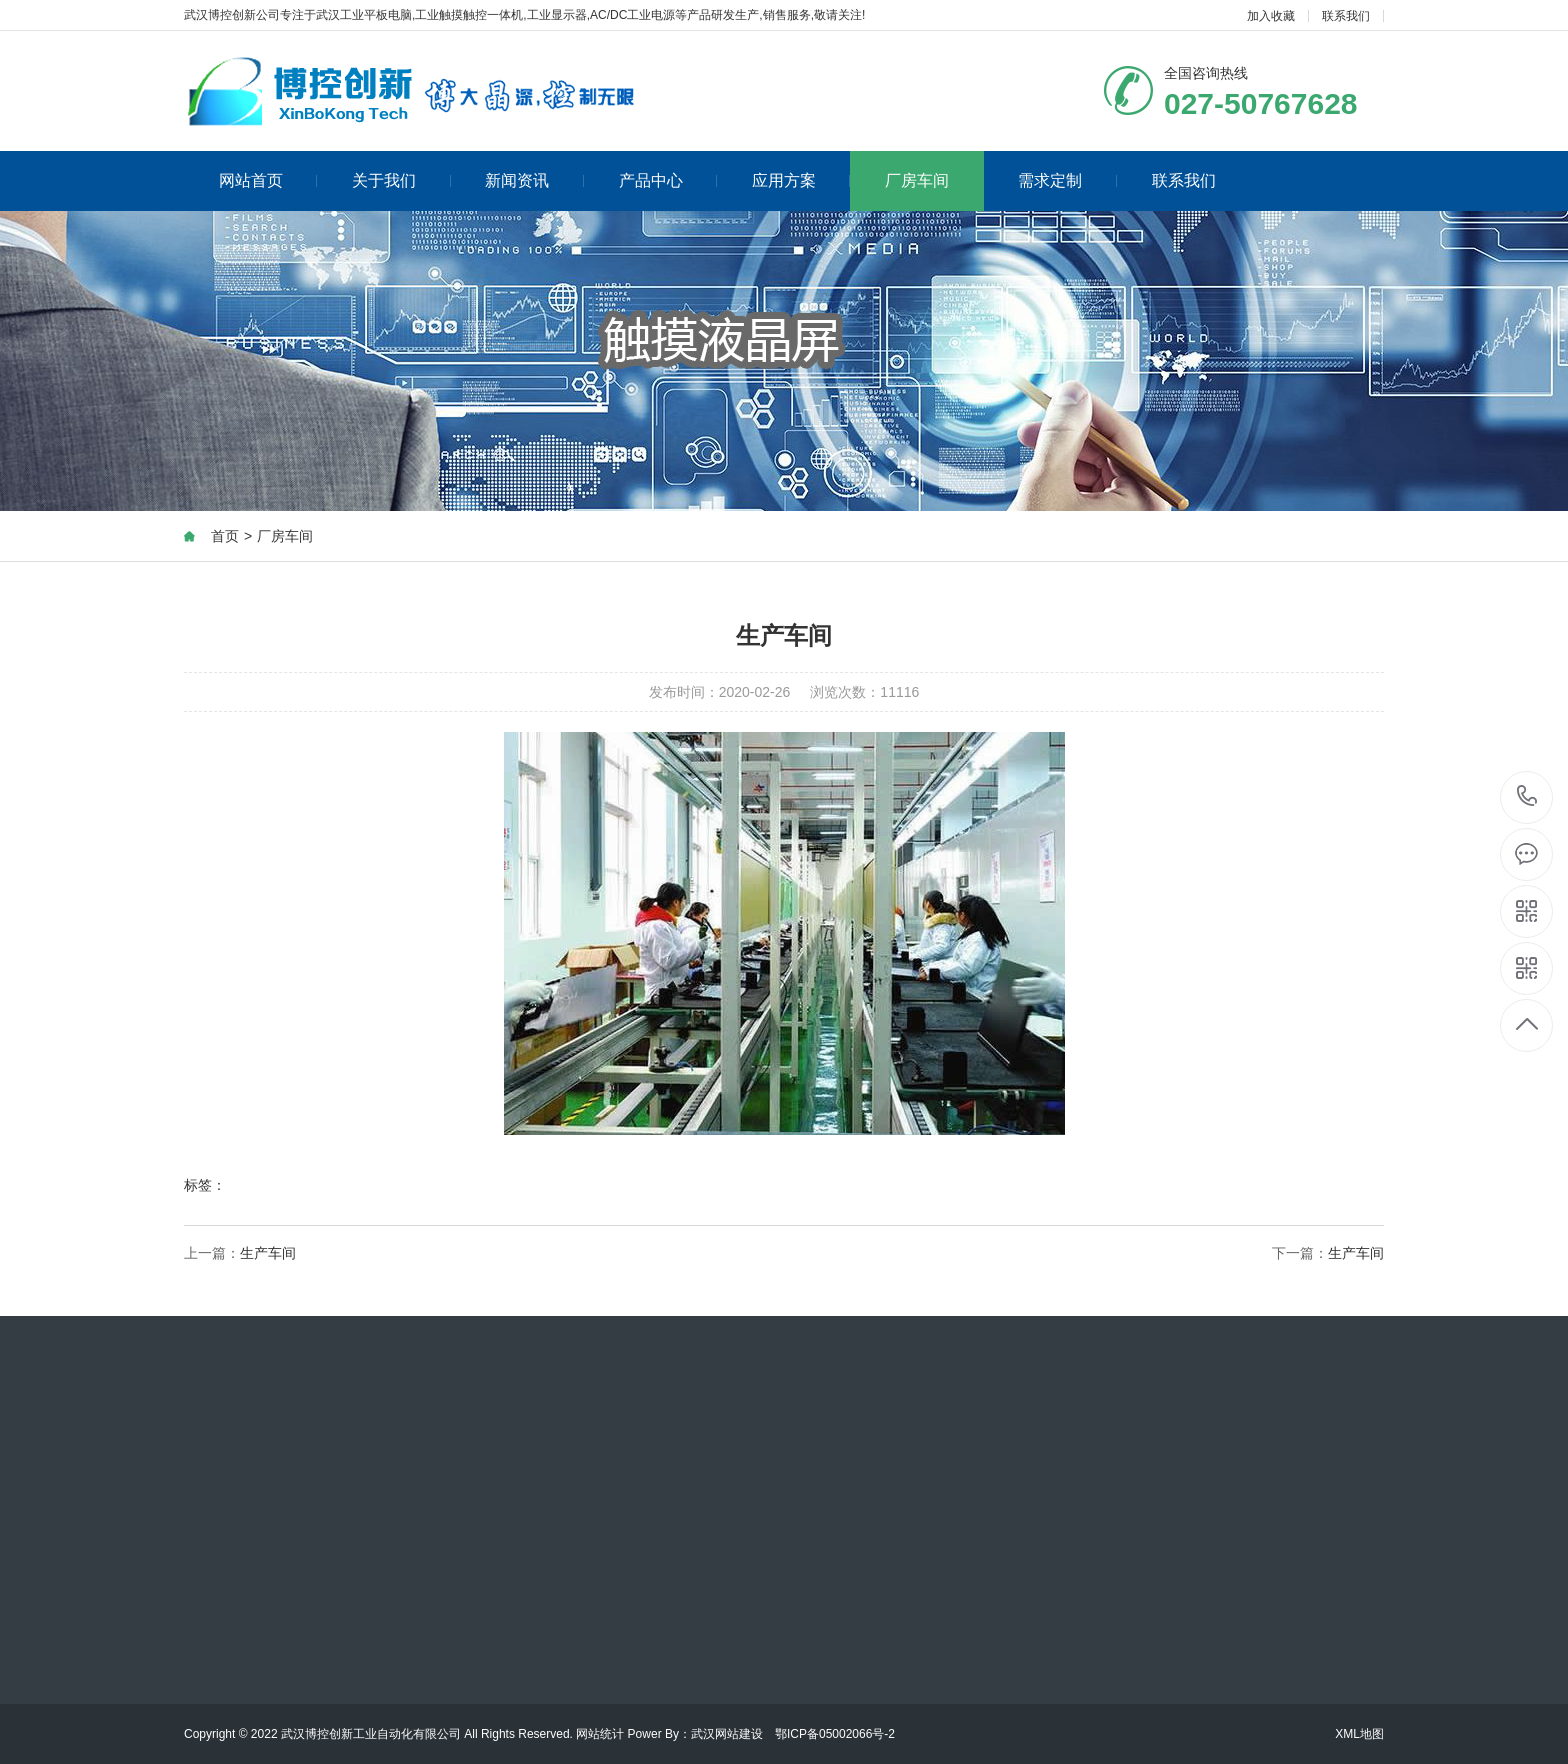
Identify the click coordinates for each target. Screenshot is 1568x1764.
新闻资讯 (534, 180)
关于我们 (401, 180)
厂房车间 (917, 180)
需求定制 (1067, 180)
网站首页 (268, 180)
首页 (225, 537)
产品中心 (668, 180)
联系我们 (1346, 16)
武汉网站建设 (727, 1734)
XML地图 (1359, 1734)
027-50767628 (1527, 797)
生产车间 (268, 1254)
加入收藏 (1271, 16)
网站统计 (600, 1734)
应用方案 (801, 180)
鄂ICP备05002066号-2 (835, 1734)
